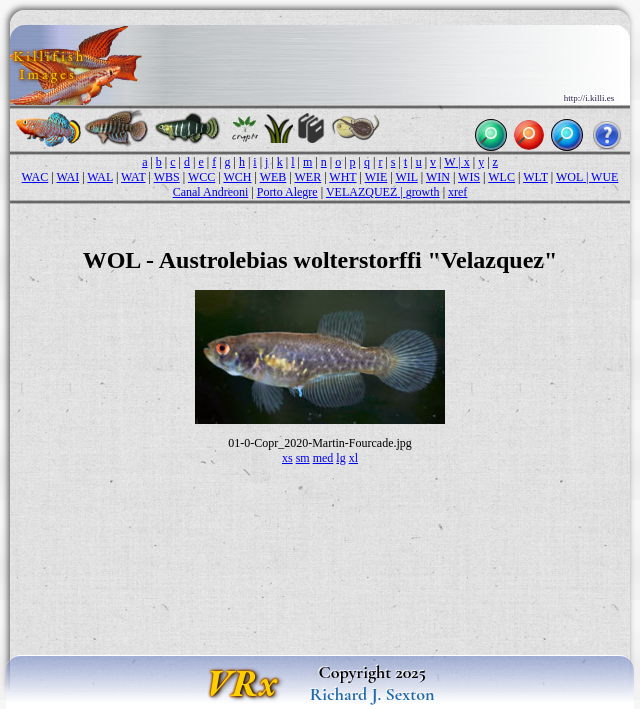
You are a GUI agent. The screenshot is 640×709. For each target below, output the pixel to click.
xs (287, 458)
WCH (237, 177)
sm (303, 458)
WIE (376, 177)
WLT (535, 177)
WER (307, 177)
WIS (469, 177)
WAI (67, 177)
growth (423, 192)
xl (353, 458)
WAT (133, 177)
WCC (201, 177)
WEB (273, 177)
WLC (501, 177)
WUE (604, 177)
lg (340, 458)
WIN (438, 177)
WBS (167, 177)
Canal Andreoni (211, 192)
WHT (342, 177)
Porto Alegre (287, 192)
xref (457, 192)
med (323, 458)
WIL (406, 177)
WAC (35, 177)
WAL (100, 177)
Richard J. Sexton (372, 694)
